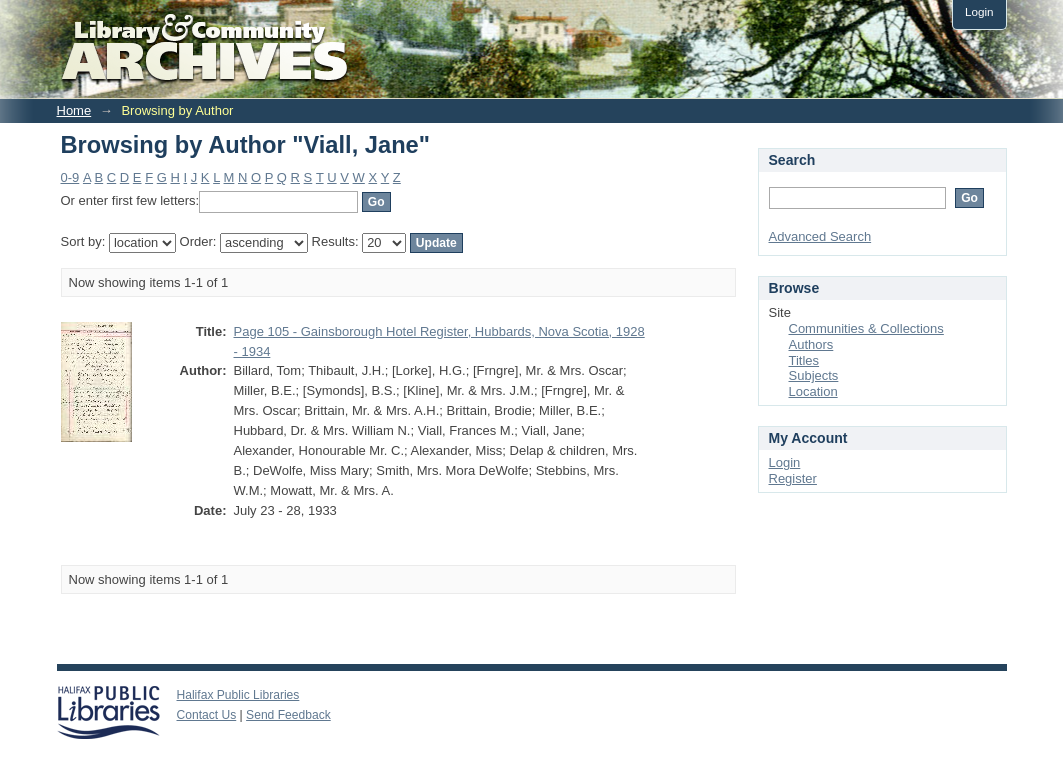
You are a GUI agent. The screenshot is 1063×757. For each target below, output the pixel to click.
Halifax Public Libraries (238, 695)
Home (74, 110)
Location (813, 391)
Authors (811, 344)
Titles (804, 360)
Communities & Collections (866, 328)
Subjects (814, 375)
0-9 (70, 177)
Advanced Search (820, 236)
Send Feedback (288, 715)
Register (793, 478)
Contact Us (207, 715)
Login (979, 11)
